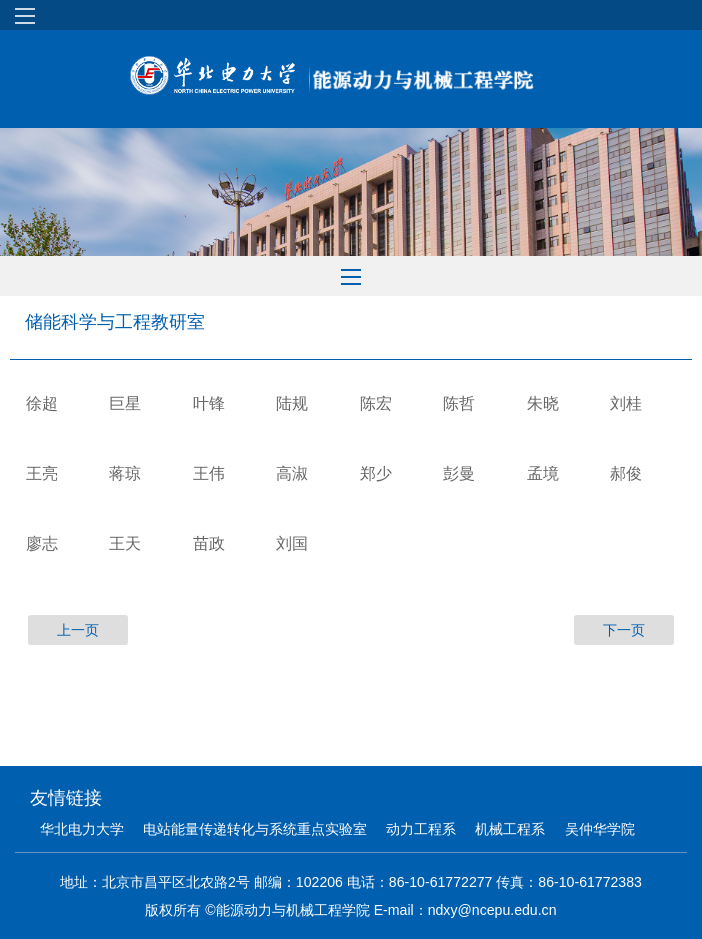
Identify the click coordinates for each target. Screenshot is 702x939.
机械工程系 (510, 829)
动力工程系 (421, 829)
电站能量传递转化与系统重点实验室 (255, 829)
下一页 (624, 630)
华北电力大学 (82, 829)
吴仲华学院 (600, 829)
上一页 (78, 630)
